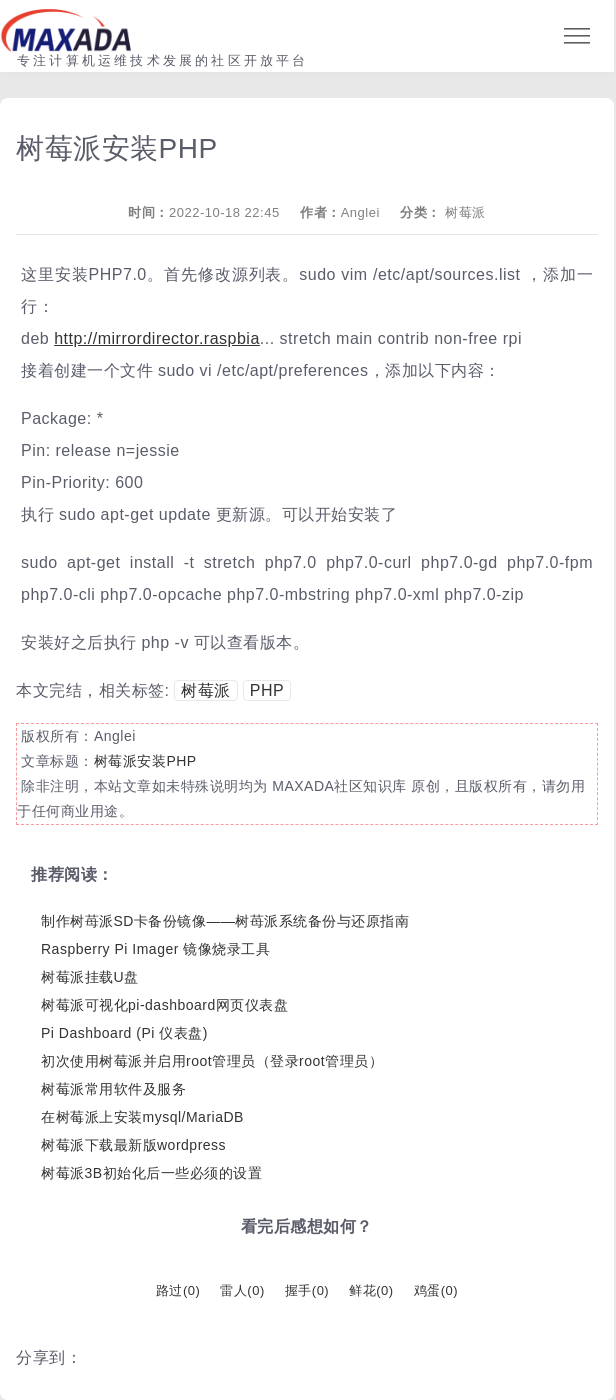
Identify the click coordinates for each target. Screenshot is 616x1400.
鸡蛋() (436, 1290)
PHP (267, 690)
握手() (307, 1290)
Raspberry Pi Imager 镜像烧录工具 (155, 949)
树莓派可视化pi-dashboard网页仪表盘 (164, 1005)
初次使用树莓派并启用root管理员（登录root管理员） (212, 1061)
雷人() (242, 1290)
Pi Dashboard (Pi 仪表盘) (124, 1033)
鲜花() (371, 1290)
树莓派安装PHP (145, 761)
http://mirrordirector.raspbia (157, 338)
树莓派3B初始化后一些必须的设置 (151, 1173)
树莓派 (465, 212)
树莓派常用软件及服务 (113, 1089)
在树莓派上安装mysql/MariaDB (142, 1117)
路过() (178, 1290)
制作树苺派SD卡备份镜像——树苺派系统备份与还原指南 (225, 921)
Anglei (360, 212)
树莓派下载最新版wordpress (133, 1145)
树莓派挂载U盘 (90, 977)
